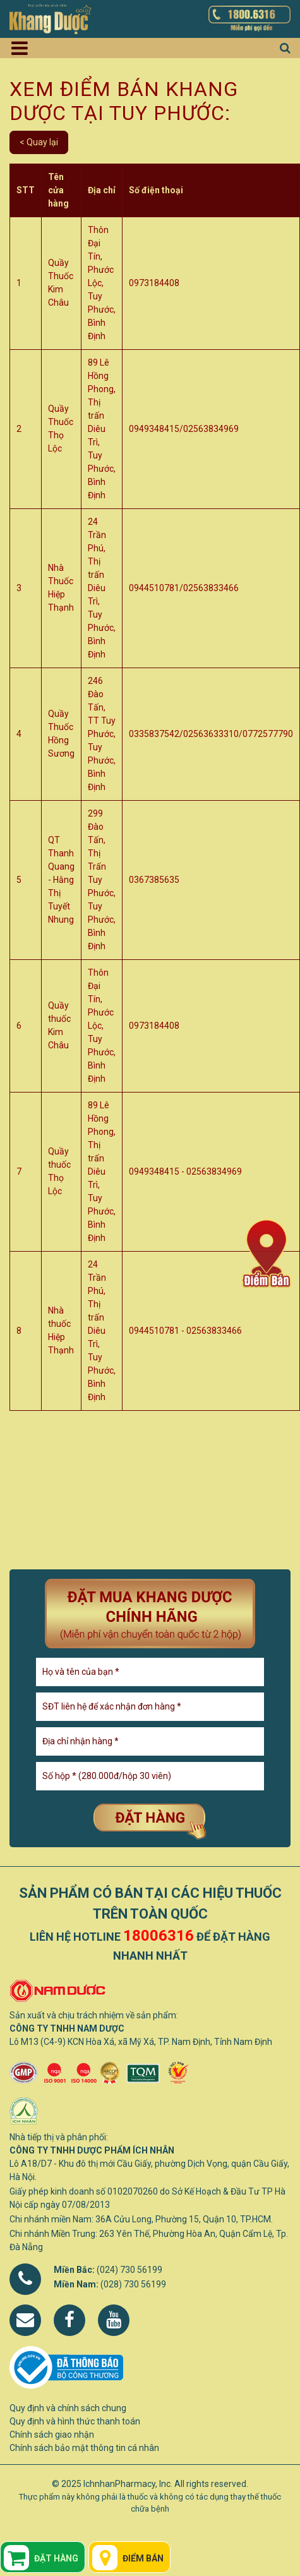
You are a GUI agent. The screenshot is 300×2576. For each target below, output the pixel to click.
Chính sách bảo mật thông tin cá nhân (84, 2448)
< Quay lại (39, 142)
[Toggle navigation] (24, 48)
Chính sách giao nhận (51, 2434)
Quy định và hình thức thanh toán (74, 2421)
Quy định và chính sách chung (67, 2408)
